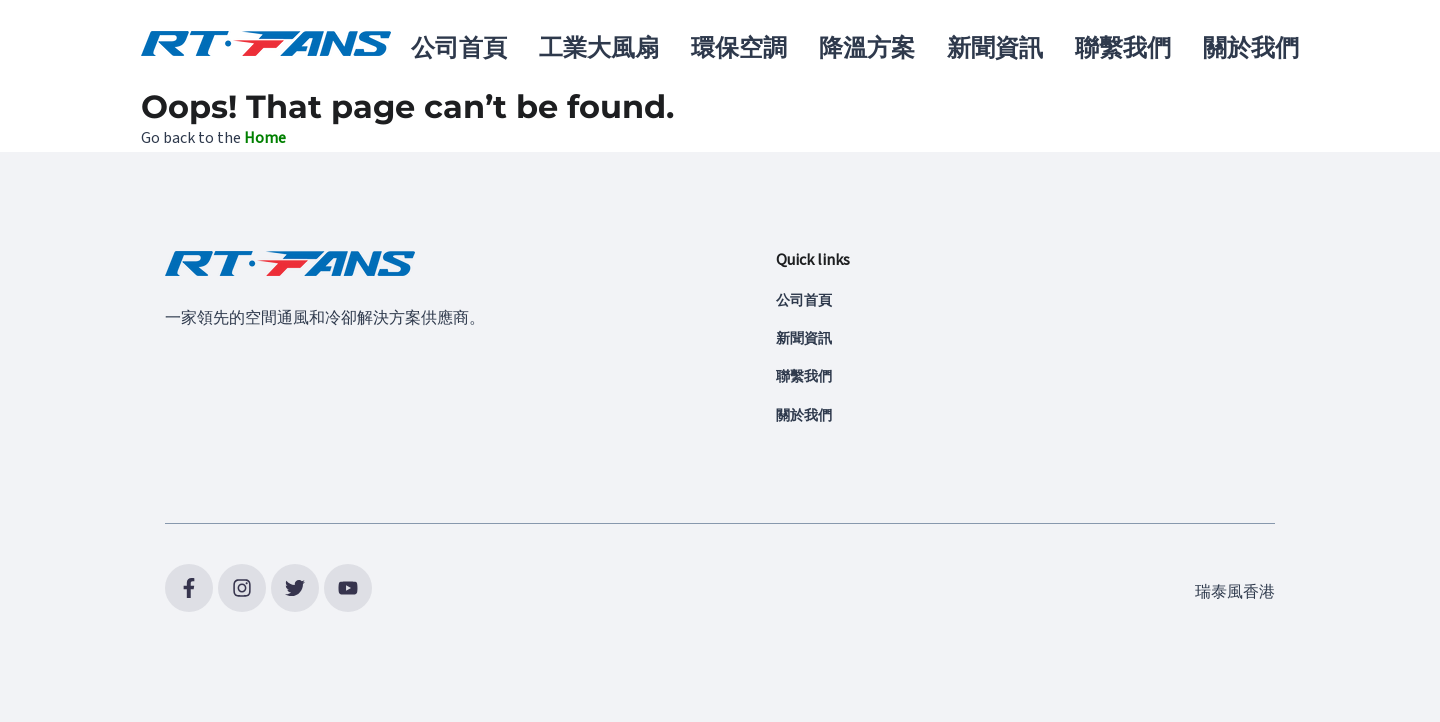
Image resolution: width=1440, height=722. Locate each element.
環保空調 (739, 48)
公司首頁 (459, 48)
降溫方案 (867, 48)
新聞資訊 (995, 48)
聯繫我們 (1123, 48)
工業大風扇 (599, 48)
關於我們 (1251, 48)
